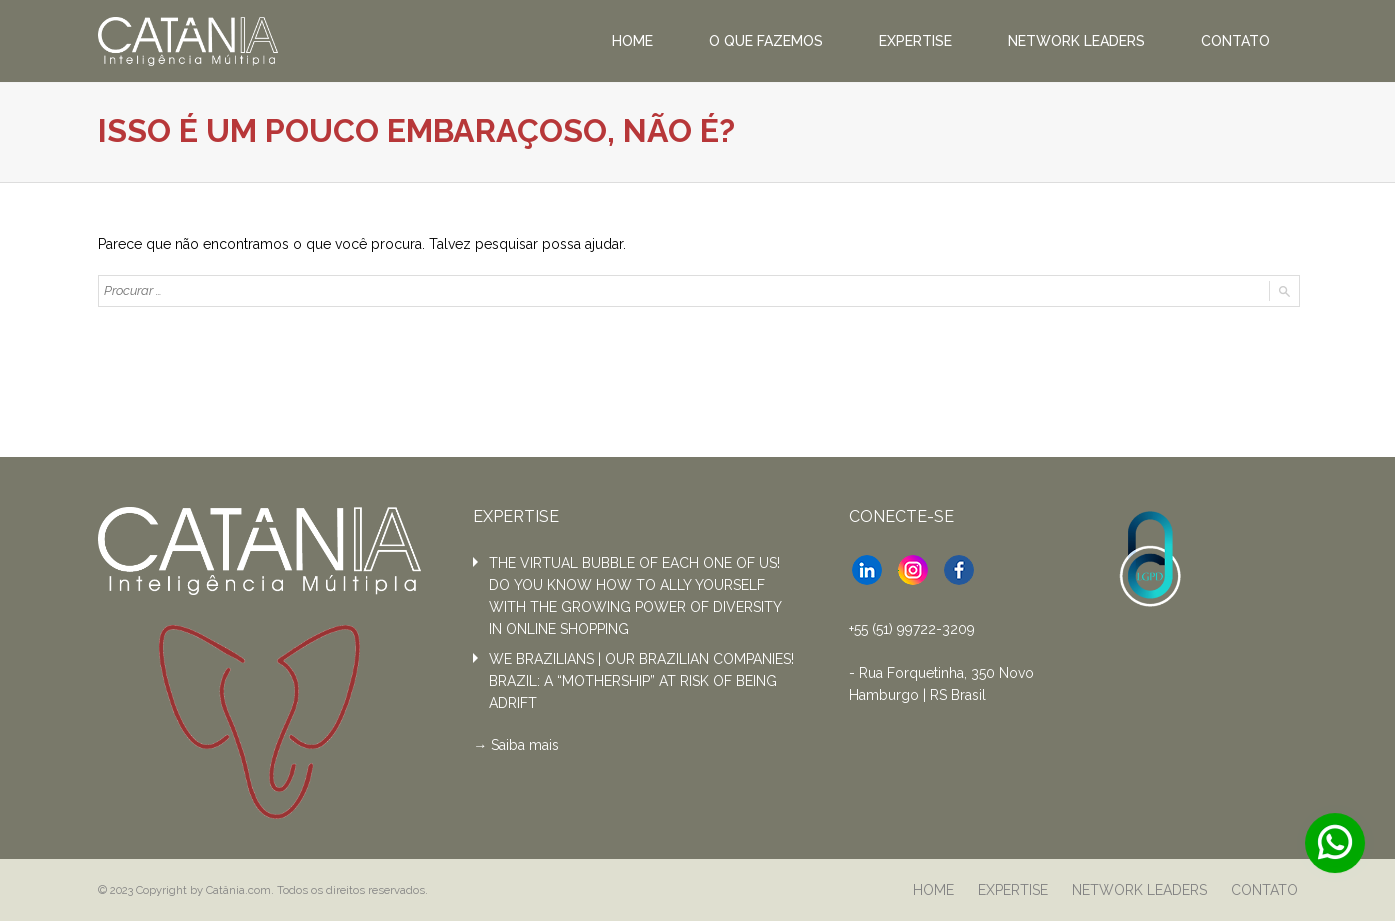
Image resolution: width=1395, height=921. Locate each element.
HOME (632, 41)
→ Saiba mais (516, 745)
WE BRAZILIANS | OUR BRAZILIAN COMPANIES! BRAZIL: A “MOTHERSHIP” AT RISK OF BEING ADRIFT (641, 681)
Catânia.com (238, 890)
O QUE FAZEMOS (766, 41)
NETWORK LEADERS (1076, 41)
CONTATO (1235, 41)
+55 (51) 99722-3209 (912, 629)
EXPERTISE (915, 41)
